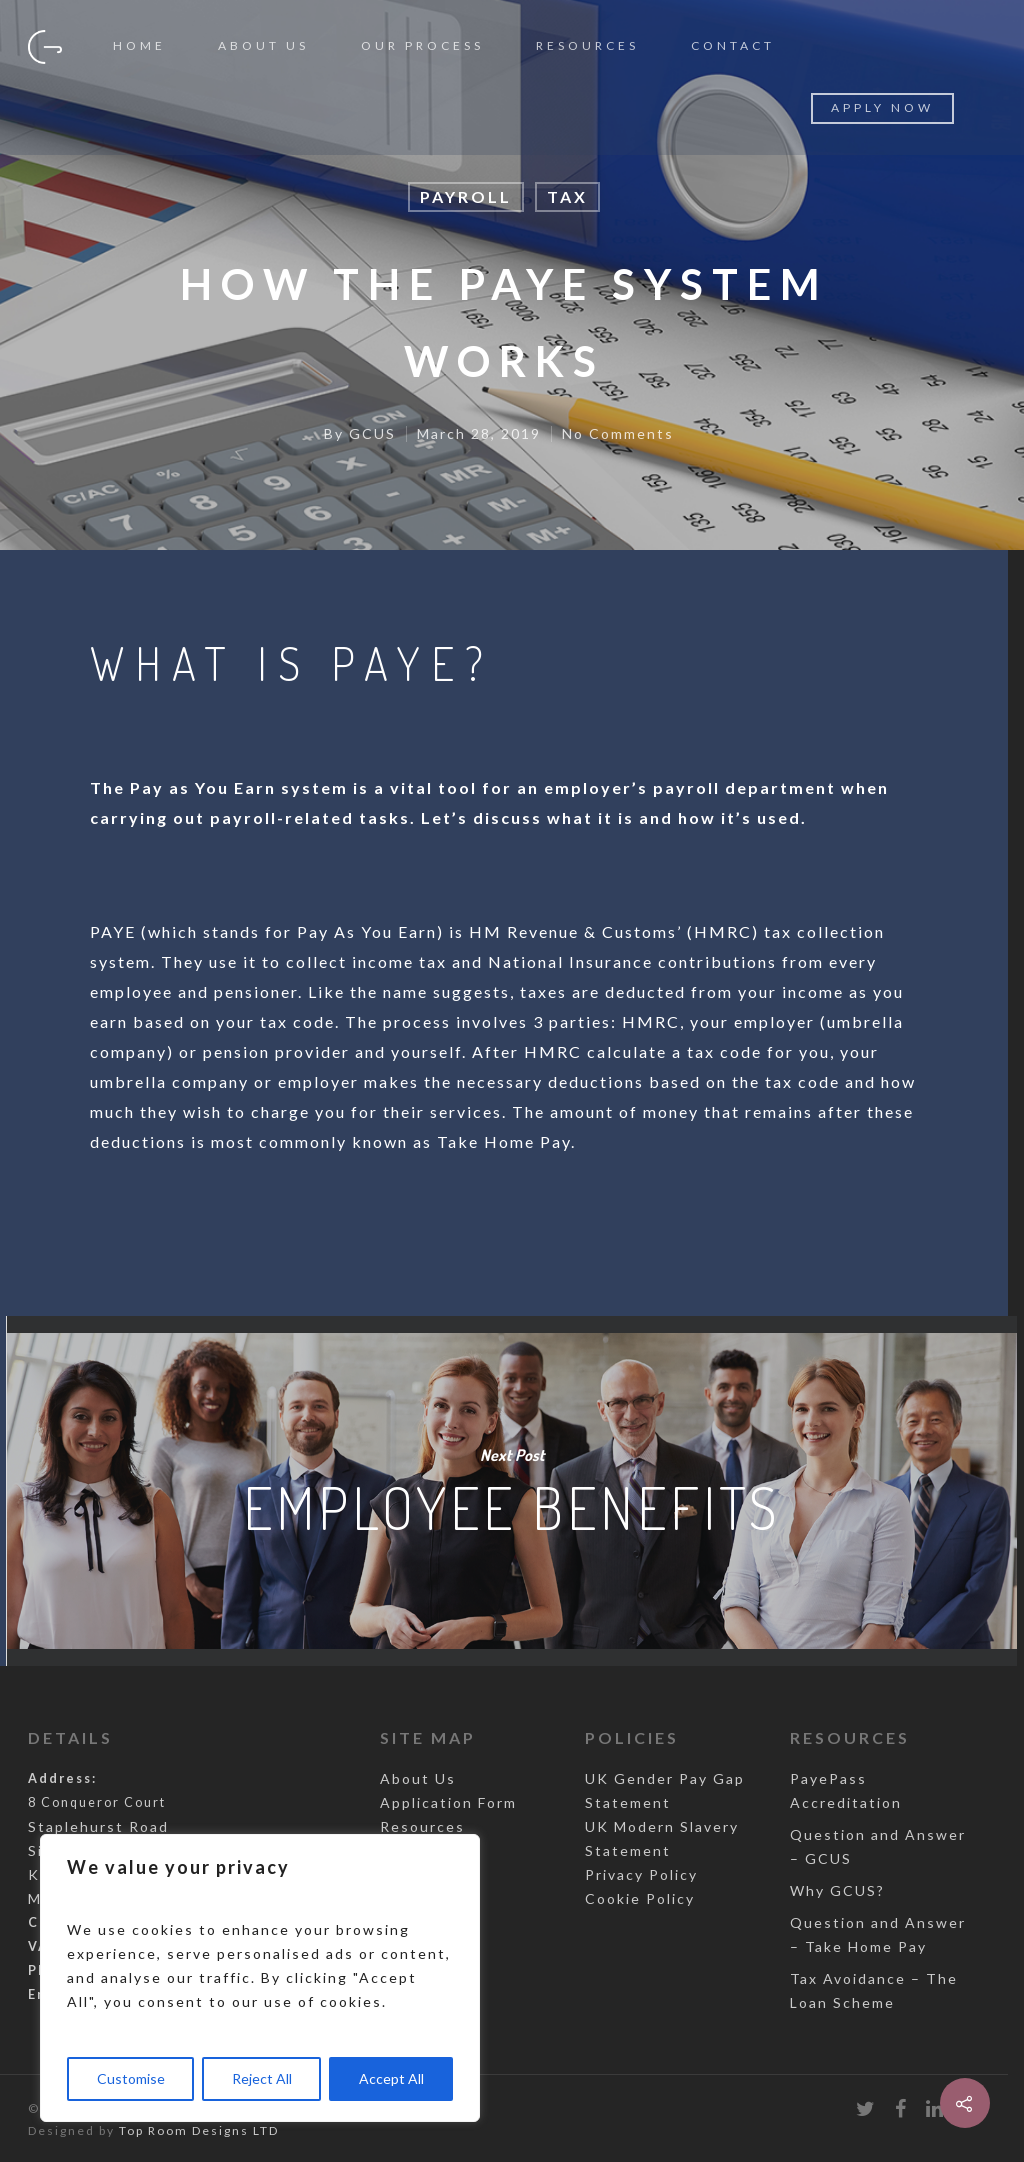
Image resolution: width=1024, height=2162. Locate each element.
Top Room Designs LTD (199, 2130)
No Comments (618, 433)
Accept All (391, 2078)
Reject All (262, 2078)
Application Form (448, 1802)
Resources (587, 45)
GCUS (372, 433)
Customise (131, 2078)
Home (139, 45)
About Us (263, 45)
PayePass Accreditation (846, 1790)
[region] (260, 1978)
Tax (567, 196)
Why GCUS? (837, 1890)
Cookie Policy (640, 1898)
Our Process (422, 45)
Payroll (466, 196)
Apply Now (882, 107)
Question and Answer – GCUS (878, 1846)
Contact (733, 45)
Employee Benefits (511, 1491)
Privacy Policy (641, 1874)
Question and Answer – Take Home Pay (878, 1934)
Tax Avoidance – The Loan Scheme (874, 1990)
